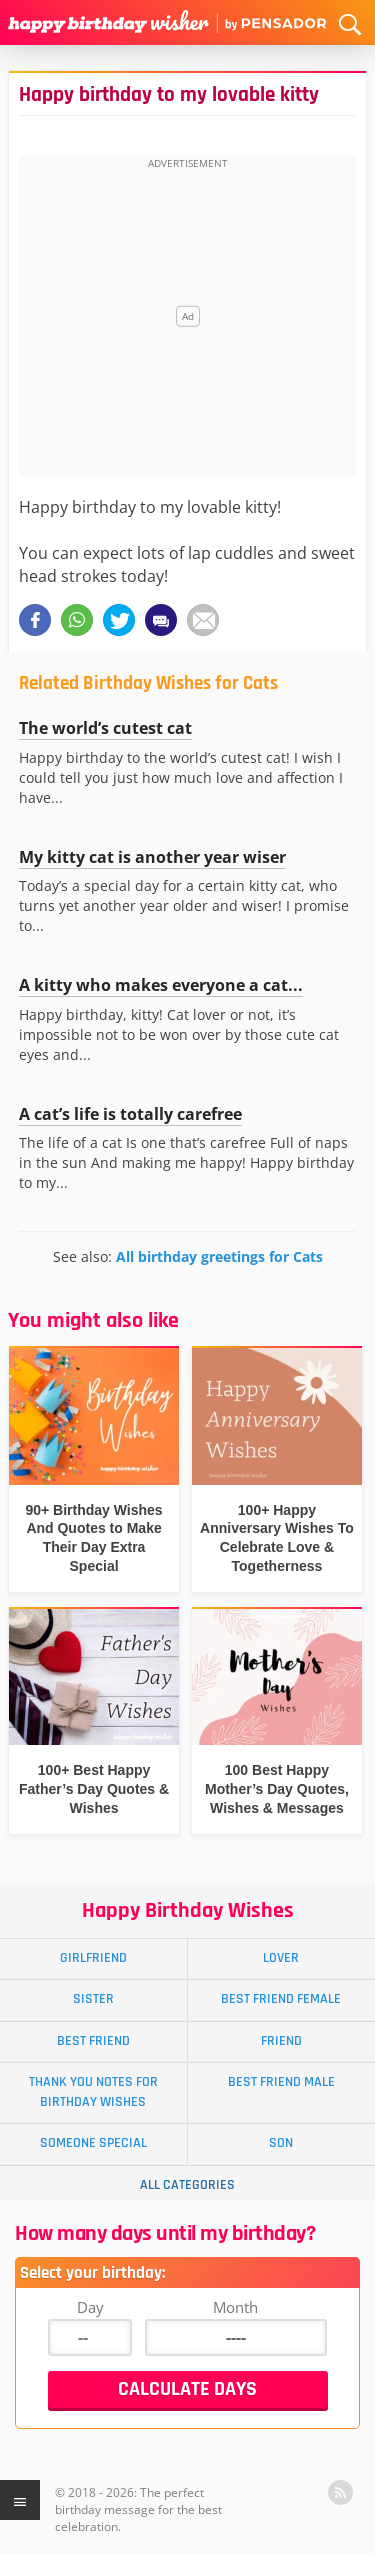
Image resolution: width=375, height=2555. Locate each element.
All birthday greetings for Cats (219, 1256)
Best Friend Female (281, 1999)
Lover (281, 1958)
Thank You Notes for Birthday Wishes (93, 2091)
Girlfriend (93, 1958)
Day (90, 2307)
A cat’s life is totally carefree (130, 1114)
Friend (281, 2041)
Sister (93, 1999)
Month (235, 2307)
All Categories (187, 2185)
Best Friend (93, 2041)
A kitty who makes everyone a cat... (161, 985)
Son (281, 2143)
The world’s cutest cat (105, 728)
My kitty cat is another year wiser (152, 857)
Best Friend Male (281, 2082)
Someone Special (93, 2143)
